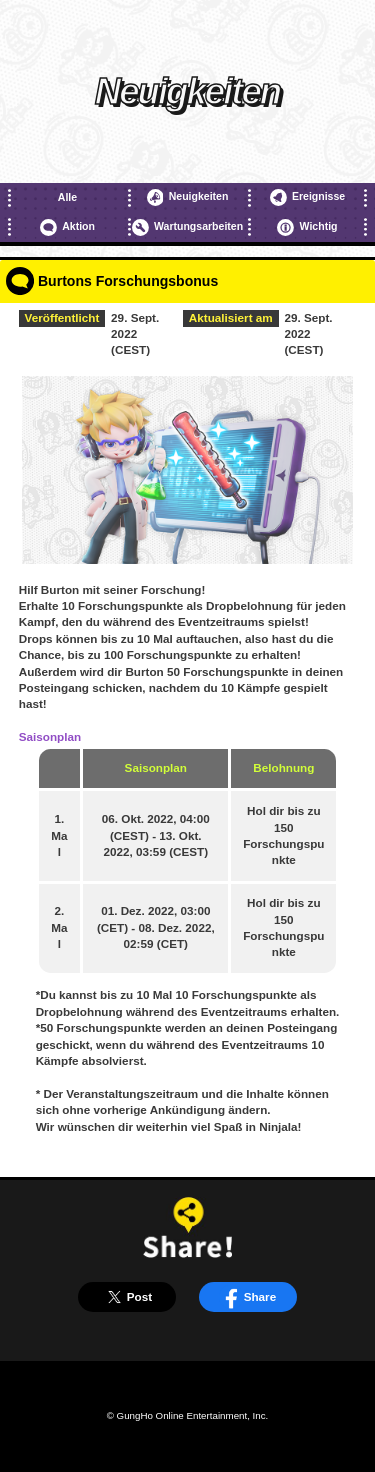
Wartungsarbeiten (187, 227)
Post (127, 1297)
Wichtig (307, 227)
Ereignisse (307, 197)
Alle (67, 197)
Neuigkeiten (188, 197)
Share (247, 1297)
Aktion (67, 227)
